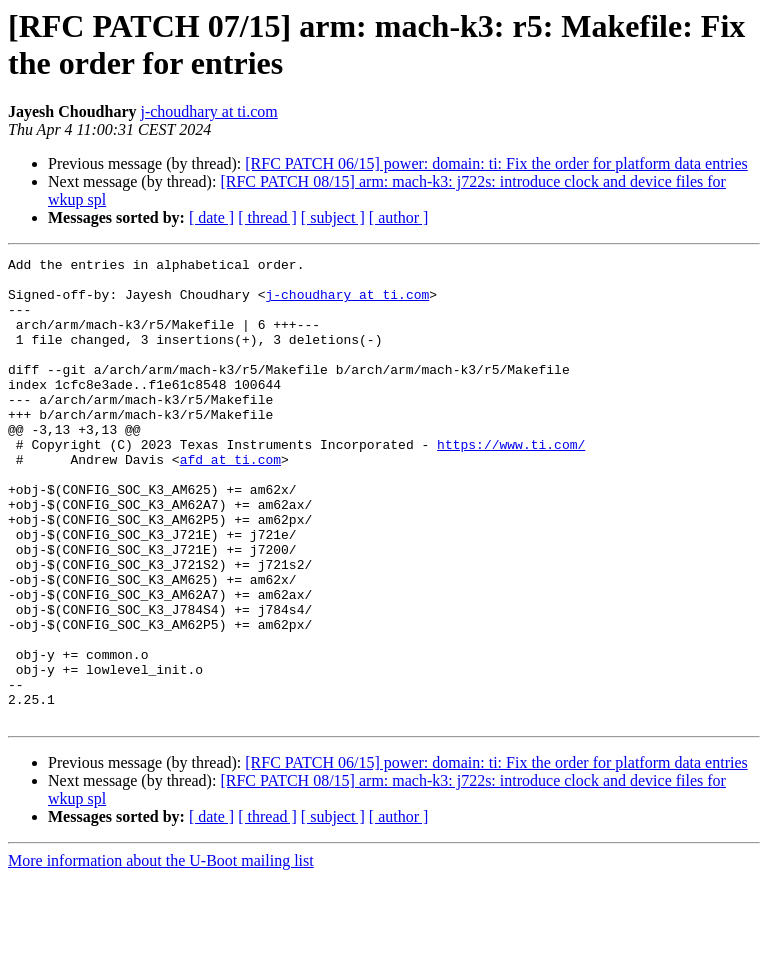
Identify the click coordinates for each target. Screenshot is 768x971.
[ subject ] (333, 217)
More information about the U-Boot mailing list (161, 953)
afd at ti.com (230, 501)
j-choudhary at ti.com (208, 111)
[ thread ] (267, 217)
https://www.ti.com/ (511, 483)
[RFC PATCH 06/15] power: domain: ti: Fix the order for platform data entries (496, 163)
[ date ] (211, 217)
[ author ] (399, 217)
